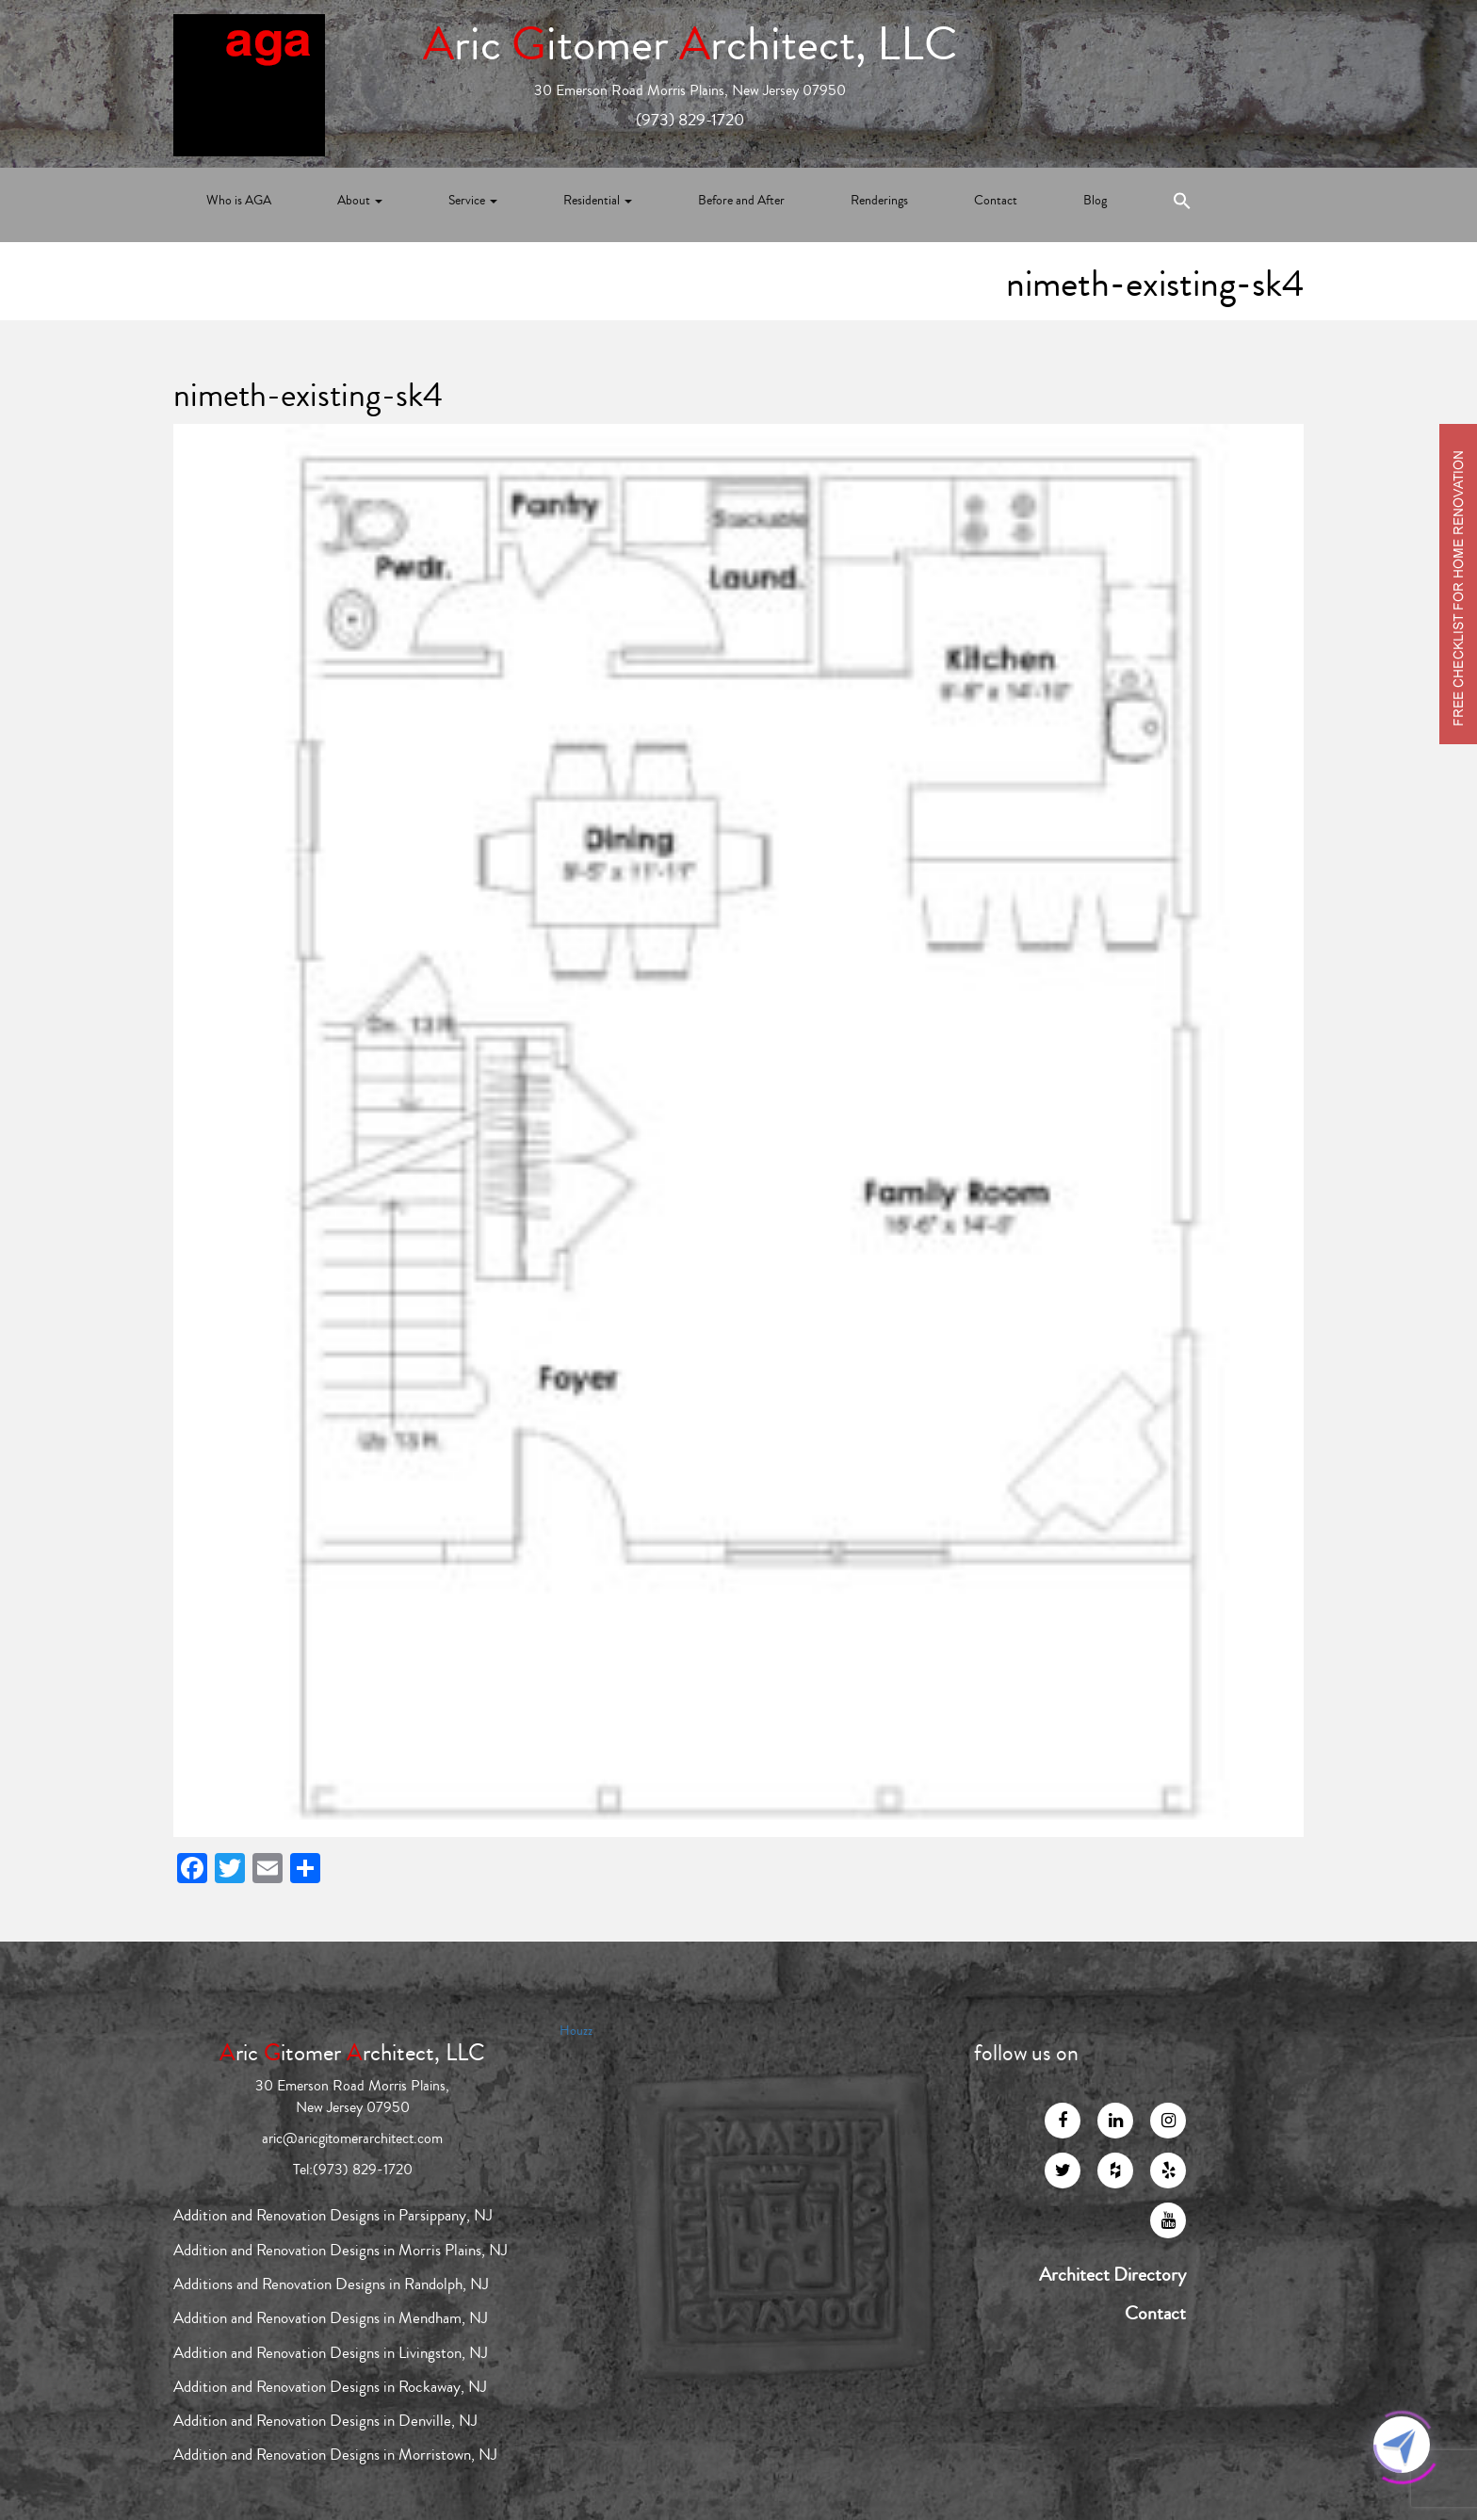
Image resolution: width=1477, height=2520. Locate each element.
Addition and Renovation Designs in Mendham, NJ (330, 2318)
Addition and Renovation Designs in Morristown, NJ (335, 2454)
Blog (1095, 200)
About (359, 200)
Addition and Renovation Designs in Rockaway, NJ (330, 2386)
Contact (995, 200)
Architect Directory (1112, 2275)
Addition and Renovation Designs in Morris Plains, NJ (340, 2250)
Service (472, 200)
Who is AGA (238, 200)
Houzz (576, 2031)
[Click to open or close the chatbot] (1401, 2444)
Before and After (741, 200)
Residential (597, 200)
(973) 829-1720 (690, 119)
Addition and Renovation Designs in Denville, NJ (325, 2420)
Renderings (879, 200)
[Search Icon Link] (1182, 205)
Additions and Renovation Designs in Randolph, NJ (331, 2284)
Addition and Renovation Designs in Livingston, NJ (330, 2353)
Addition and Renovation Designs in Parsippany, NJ (333, 2215)
